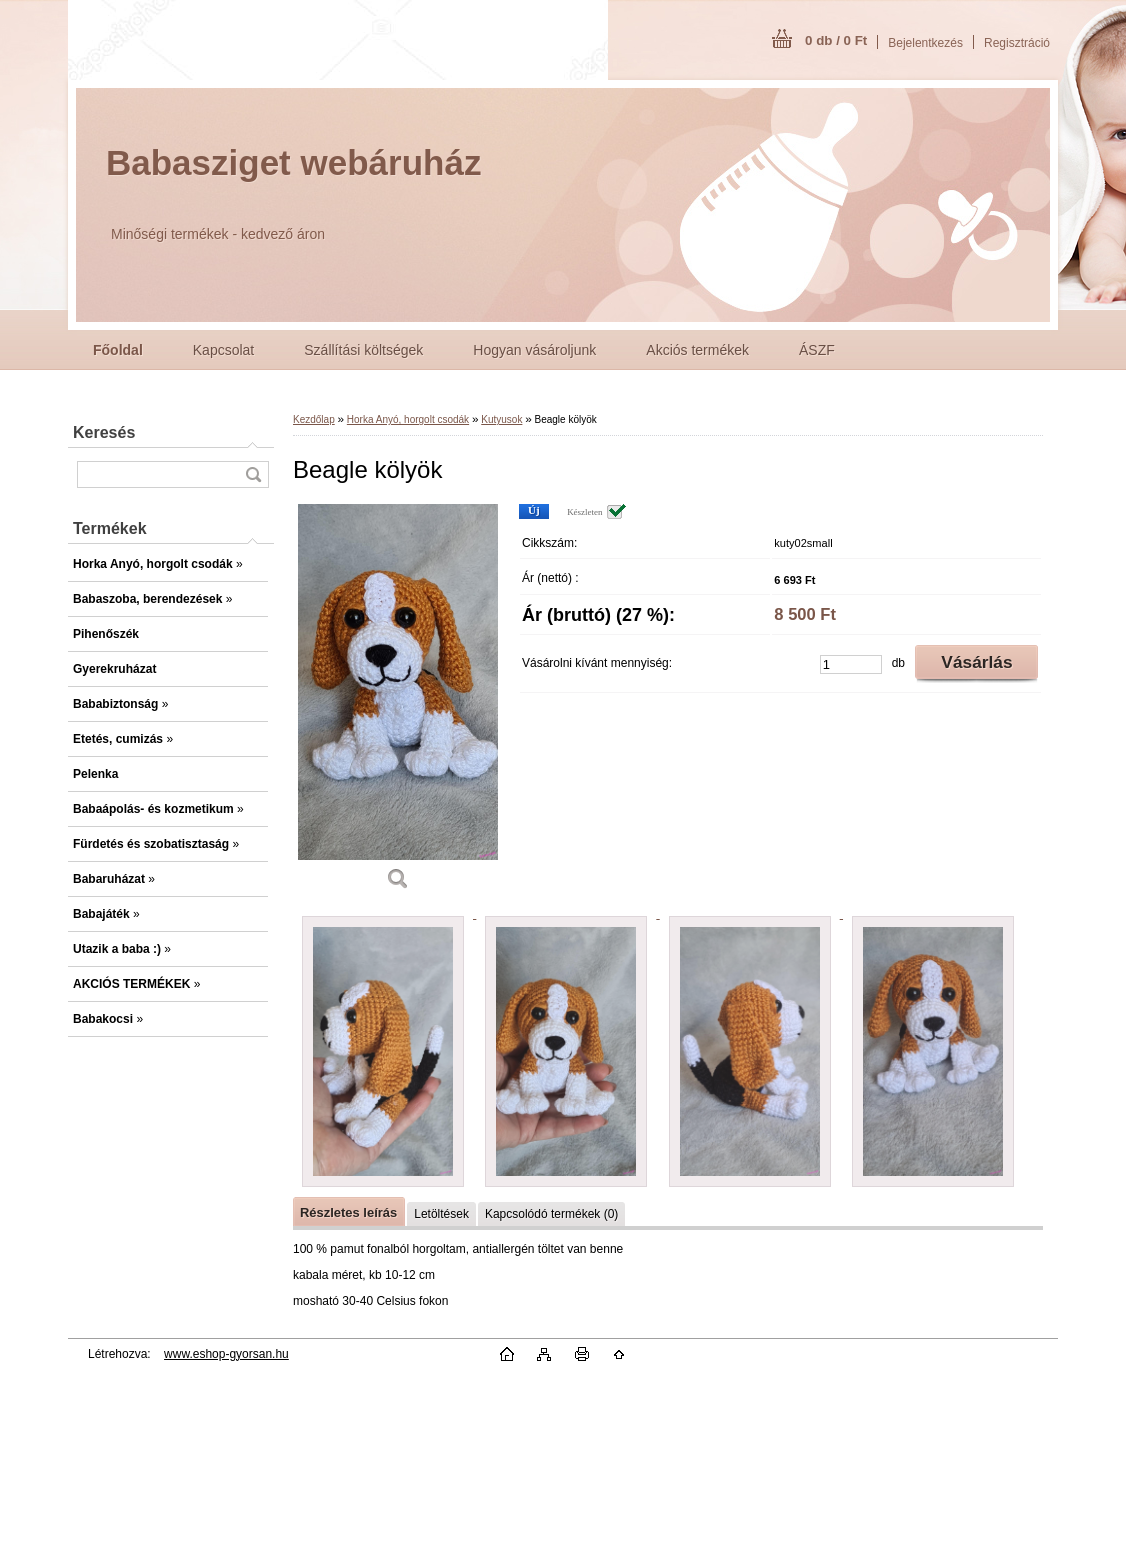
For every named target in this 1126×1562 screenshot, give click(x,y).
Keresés (104, 432)
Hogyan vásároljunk (534, 350)
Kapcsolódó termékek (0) (551, 1214)
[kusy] (851, 664)
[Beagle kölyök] (398, 704)
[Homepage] (118, 350)
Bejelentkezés (925, 43)
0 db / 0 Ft (836, 40)
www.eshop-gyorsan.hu (226, 1354)
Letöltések (441, 1214)
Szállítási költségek (363, 350)
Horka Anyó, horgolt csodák (408, 419)
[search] (253, 474)
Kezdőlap (314, 419)
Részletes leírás (348, 1212)
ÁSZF (817, 350)
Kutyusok (501, 419)
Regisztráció (1017, 43)
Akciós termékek (697, 350)
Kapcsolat (223, 350)
